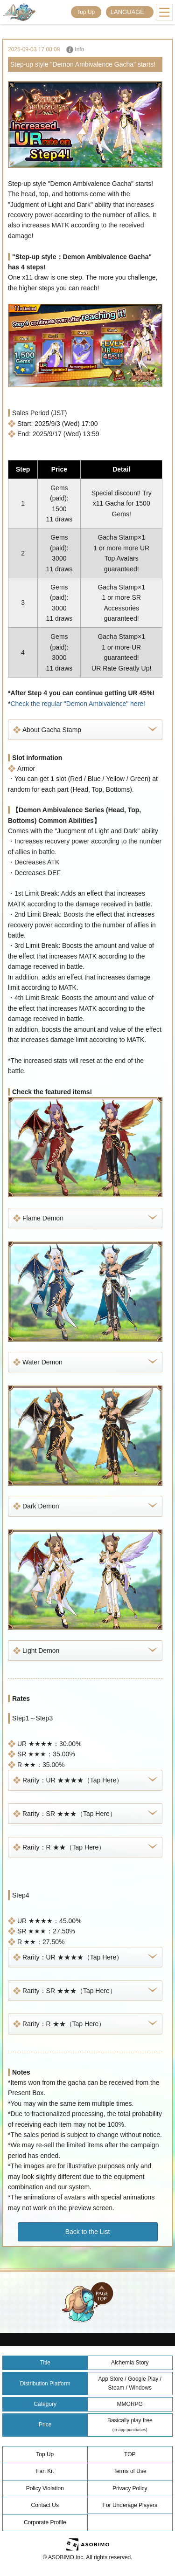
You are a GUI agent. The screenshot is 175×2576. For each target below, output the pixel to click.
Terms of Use (130, 2471)
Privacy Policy (129, 2488)
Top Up (86, 12)
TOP (129, 2454)
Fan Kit (45, 2471)
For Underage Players (130, 2505)
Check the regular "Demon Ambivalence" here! (77, 703)
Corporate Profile (45, 2522)
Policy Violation (45, 2488)
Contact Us (45, 2505)
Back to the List (87, 2231)
